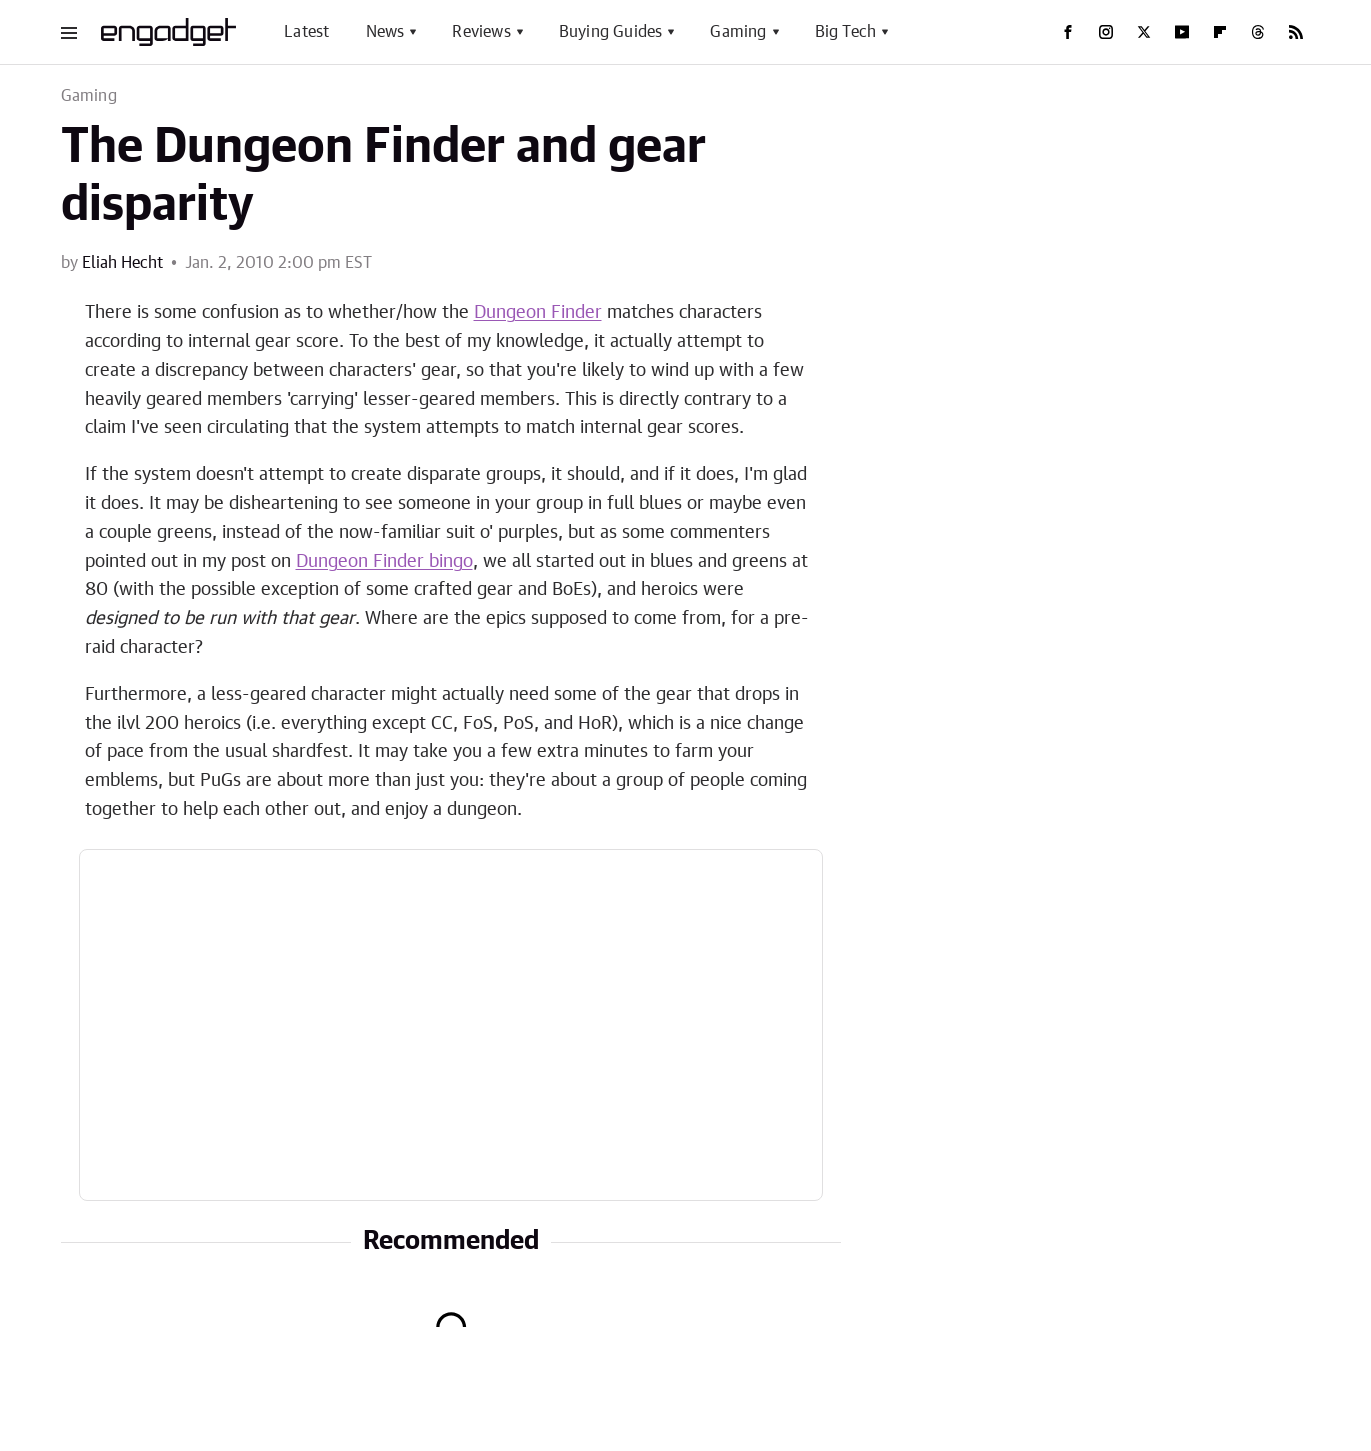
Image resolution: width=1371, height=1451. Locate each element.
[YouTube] (1182, 32)
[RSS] (1296, 32)
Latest (306, 32)
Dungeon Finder (538, 313)
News (385, 32)
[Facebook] (1068, 32)
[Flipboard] (1220, 32)
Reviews (481, 32)
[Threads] (1258, 32)
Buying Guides (611, 32)
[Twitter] (1144, 32)
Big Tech (846, 32)
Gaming (738, 32)
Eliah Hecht (122, 263)
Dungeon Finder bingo (384, 562)
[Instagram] (1106, 32)
